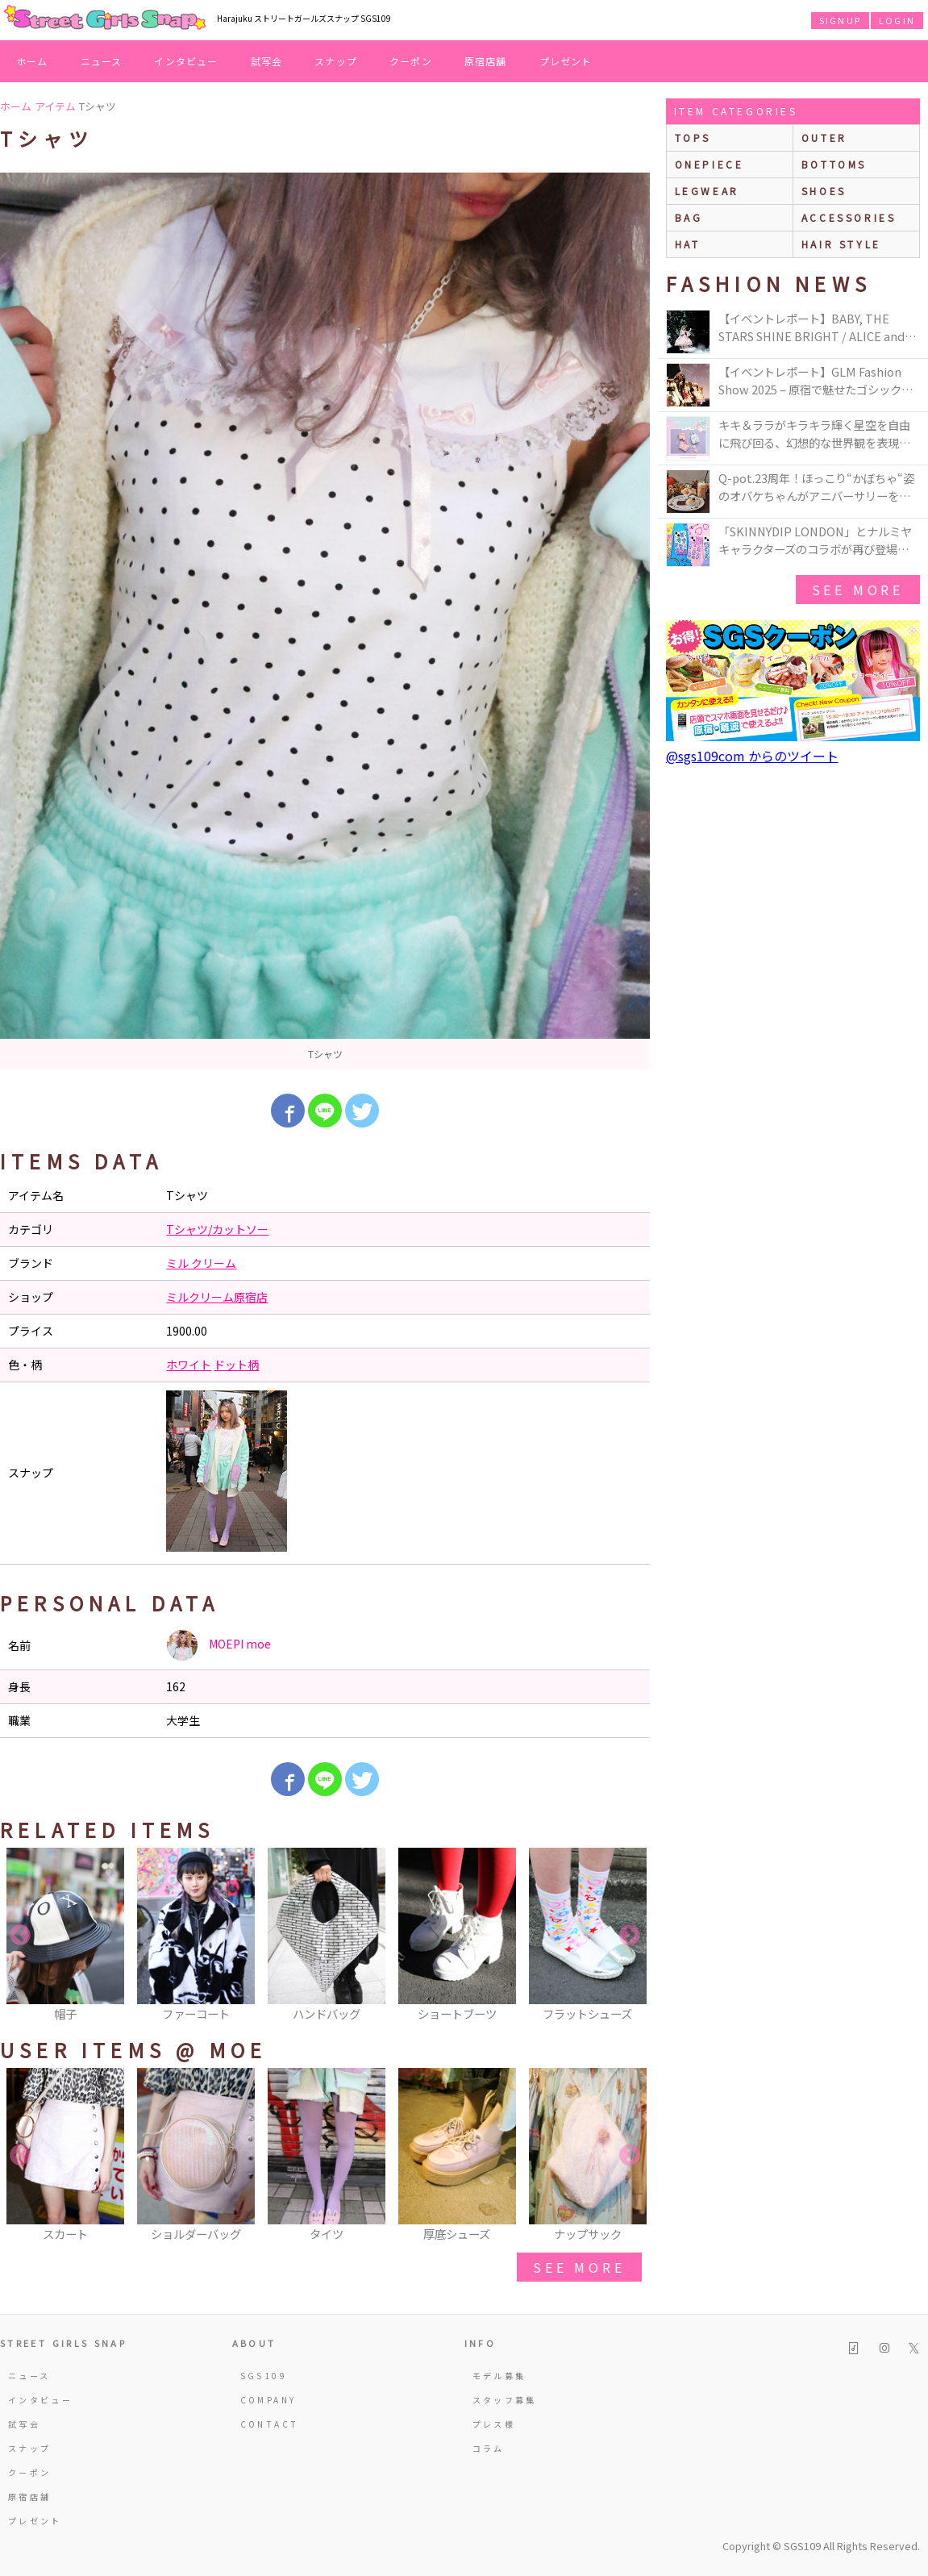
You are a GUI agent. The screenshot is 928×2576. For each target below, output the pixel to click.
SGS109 (263, 2376)
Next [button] (630, 1936)
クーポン (410, 61)
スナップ (335, 61)
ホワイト (188, 1365)
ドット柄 (236, 1365)
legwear (707, 191)
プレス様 (493, 2424)
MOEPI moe (218, 1645)
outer (824, 137)
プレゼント (566, 61)
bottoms (834, 164)
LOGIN (897, 20)
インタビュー (186, 61)
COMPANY (268, 2400)
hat (688, 244)
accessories (849, 217)
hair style (841, 244)
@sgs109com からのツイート (752, 755)
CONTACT (269, 2424)
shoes (824, 191)
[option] (325, 621)
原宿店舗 (485, 61)
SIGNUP (840, 20)
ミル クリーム (201, 1263)
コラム (488, 2448)
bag (689, 217)
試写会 (267, 61)
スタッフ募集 (504, 2400)
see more (579, 2267)
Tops (693, 137)
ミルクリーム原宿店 (217, 1297)
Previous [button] (20, 1936)
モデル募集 (499, 2376)
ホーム (32, 61)
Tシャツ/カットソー (217, 1229)
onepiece (709, 164)
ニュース (102, 61)
